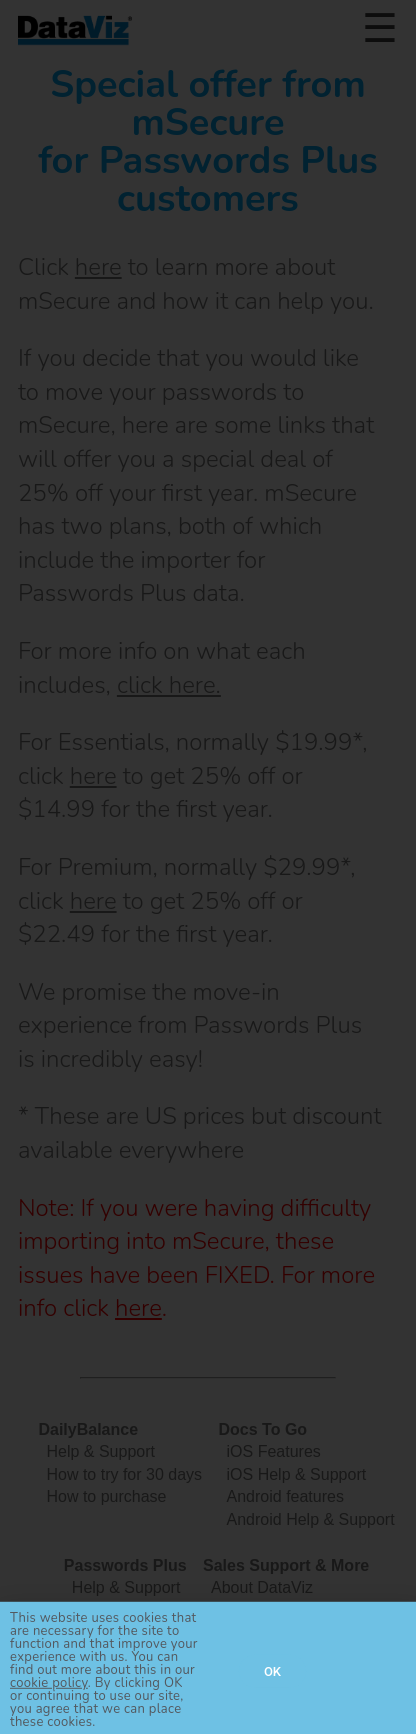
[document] (208, 867)
